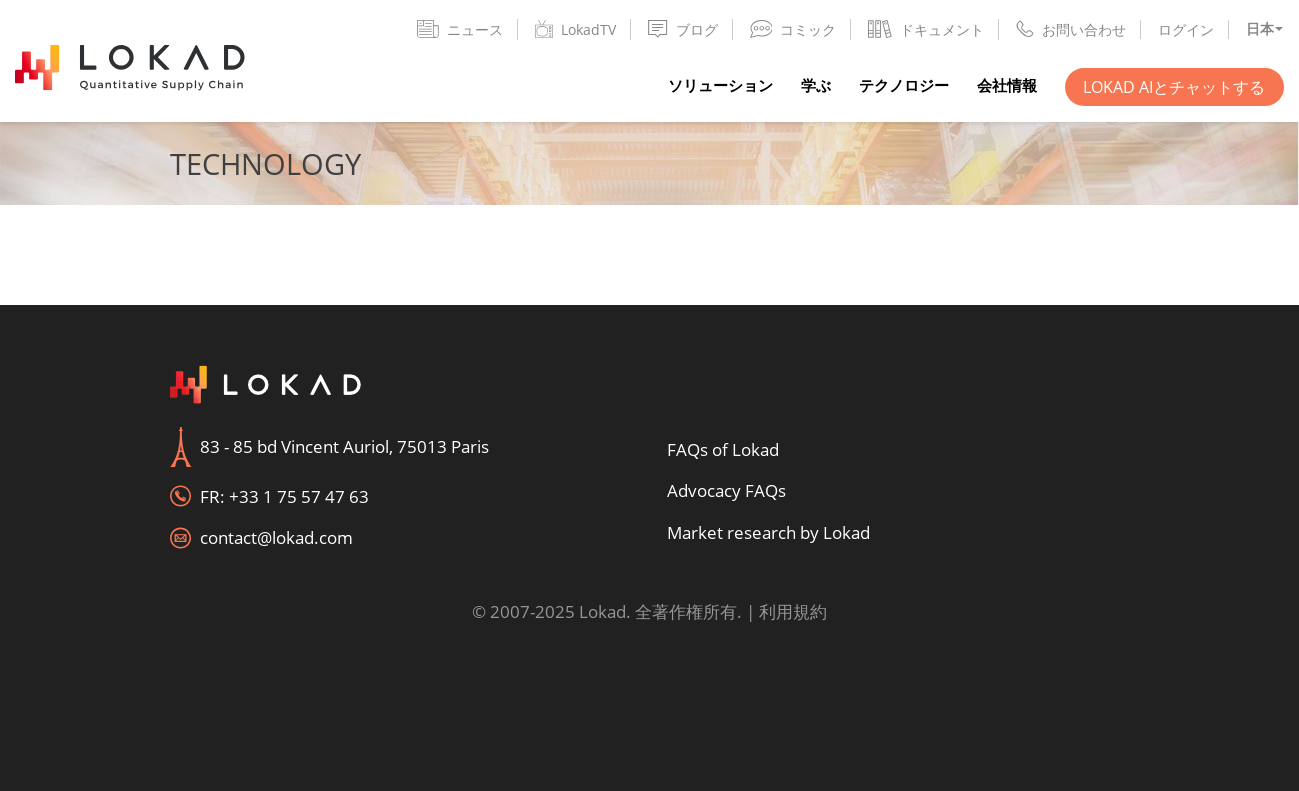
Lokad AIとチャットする (1174, 87)
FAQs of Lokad (723, 449)
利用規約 (793, 611)
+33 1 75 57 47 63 (299, 496)
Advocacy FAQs (726, 490)
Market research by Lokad (768, 532)
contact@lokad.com (276, 537)
